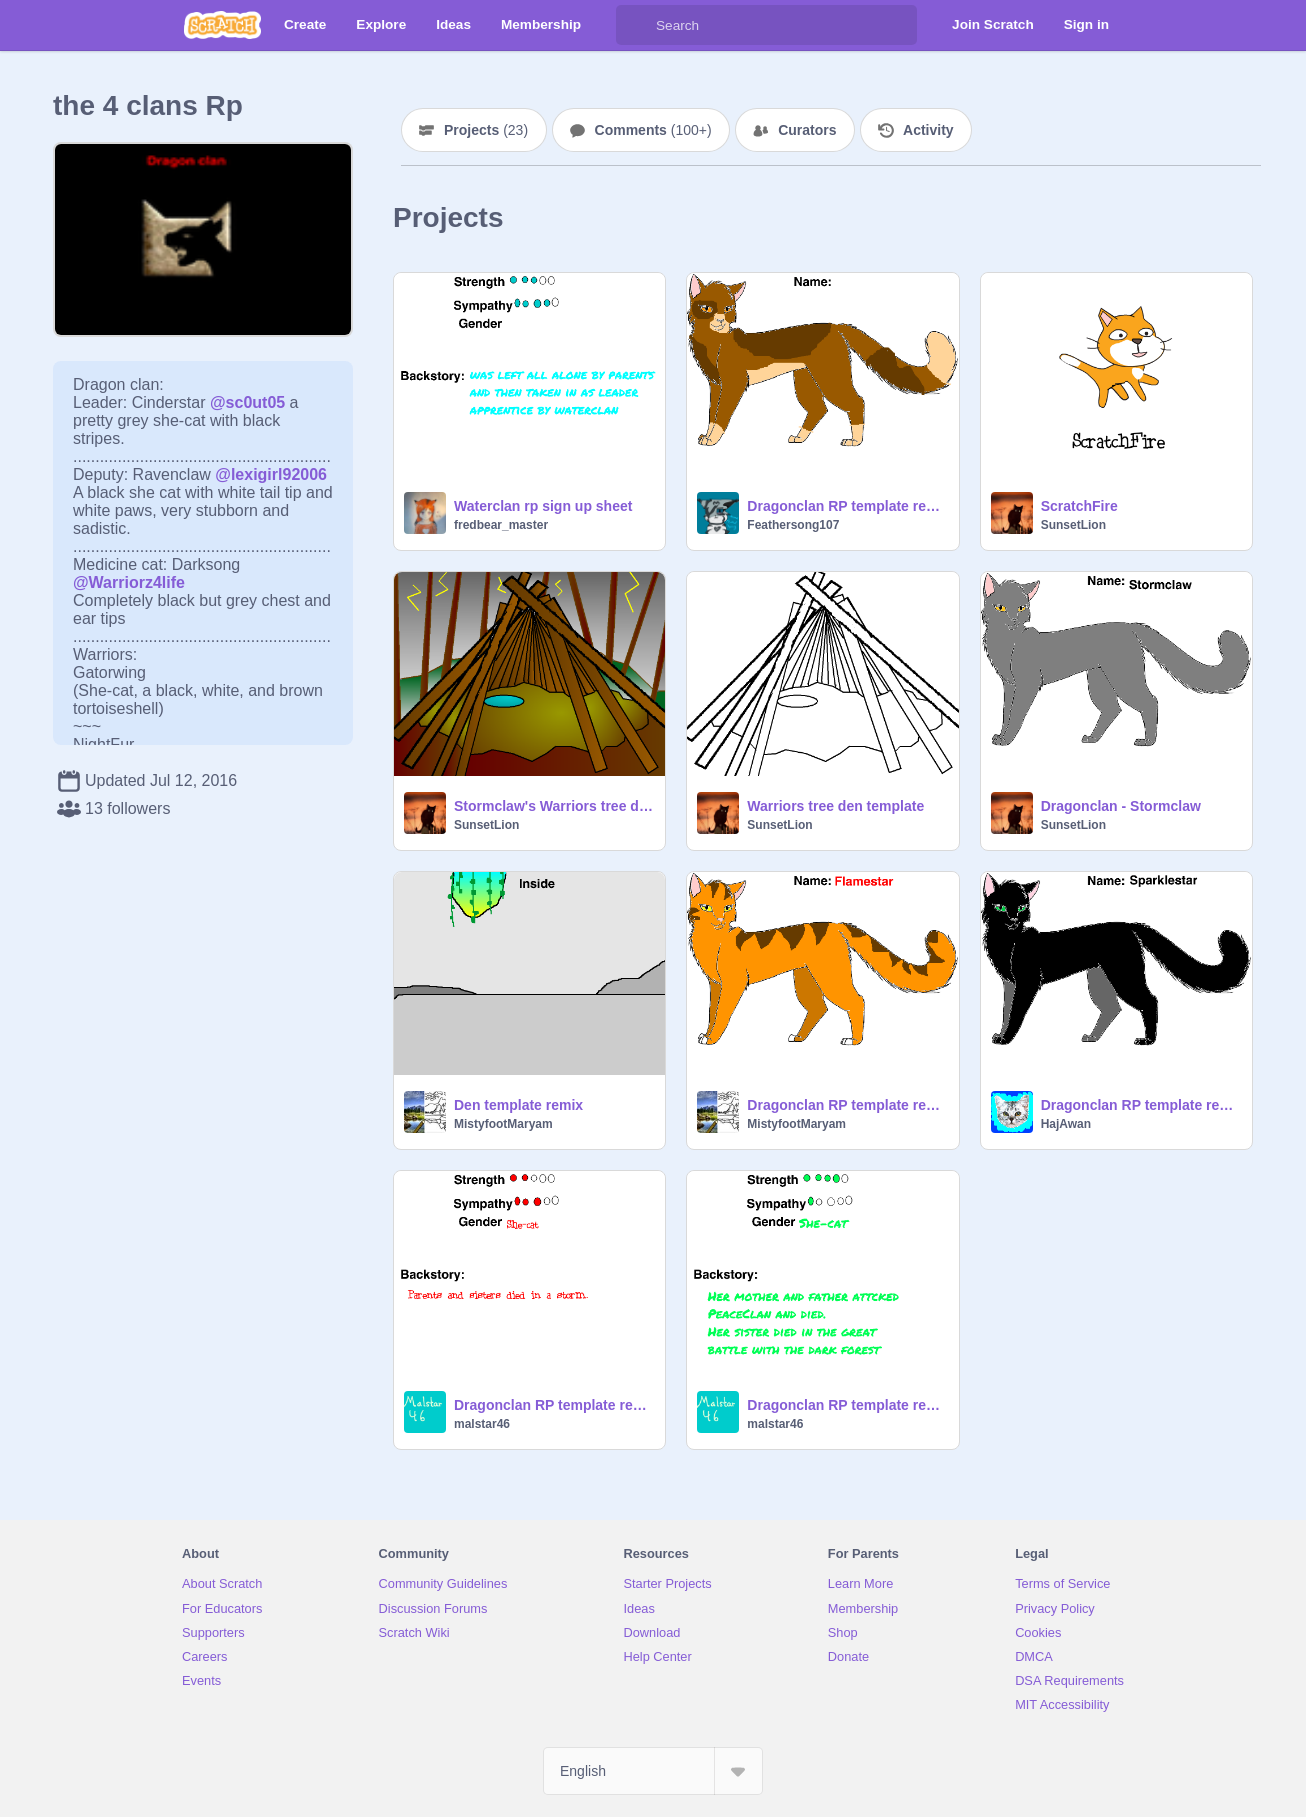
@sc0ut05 (247, 402)
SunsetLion (1073, 525)
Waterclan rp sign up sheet (543, 506)
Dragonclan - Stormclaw (1121, 806)
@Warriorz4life (129, 582)
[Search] (636, 25)
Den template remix (518, 1105)
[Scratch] (222, 25)
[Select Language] (653, 1771)
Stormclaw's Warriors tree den (553, 806)
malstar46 (482, 1424)
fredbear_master (501, 525)
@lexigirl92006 (271, 474)
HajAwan (1066, 1124)
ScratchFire (1079, 506)
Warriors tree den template (835, 806)
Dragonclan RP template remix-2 (553, 1405)
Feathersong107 (793, 525)
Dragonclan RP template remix (846, 506)
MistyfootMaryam (503, 1124)
